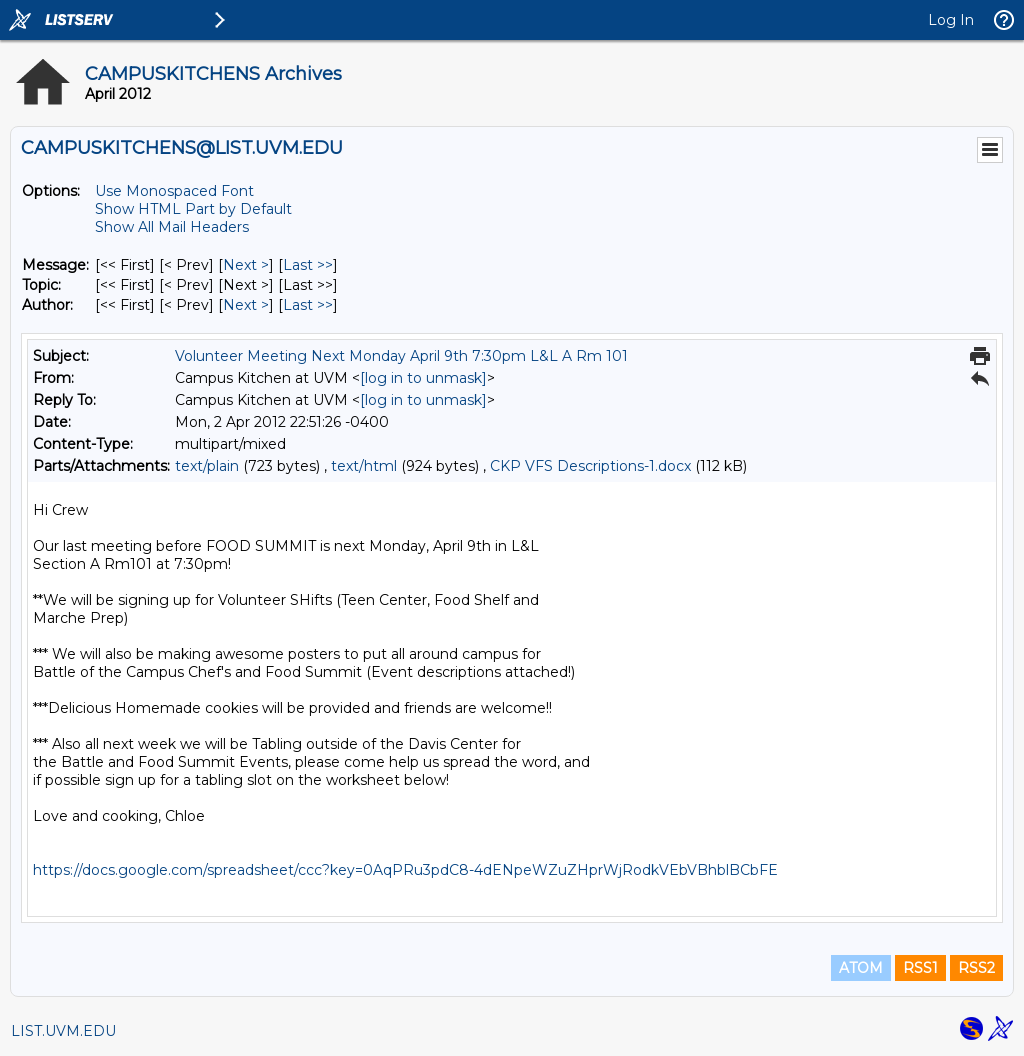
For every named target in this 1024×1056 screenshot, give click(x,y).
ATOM (861, 968)
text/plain (207, 466)
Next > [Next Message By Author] (246, 305)
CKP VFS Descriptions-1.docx (590, 466)
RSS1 (920, 968)
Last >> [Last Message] (308, 265)
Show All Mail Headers (172, 227)
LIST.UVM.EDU (63, 1031)
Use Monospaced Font (174, 191)
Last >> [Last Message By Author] (308, 305)
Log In (951, 20)
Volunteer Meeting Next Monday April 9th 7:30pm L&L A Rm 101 (401, 356)
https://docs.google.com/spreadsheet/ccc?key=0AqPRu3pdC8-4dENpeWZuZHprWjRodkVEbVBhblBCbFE (405, 870)
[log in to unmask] (423, 378)
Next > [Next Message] (246, 265)
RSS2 (976, 968)
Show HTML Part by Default (193, 209)
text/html (364, 466)
